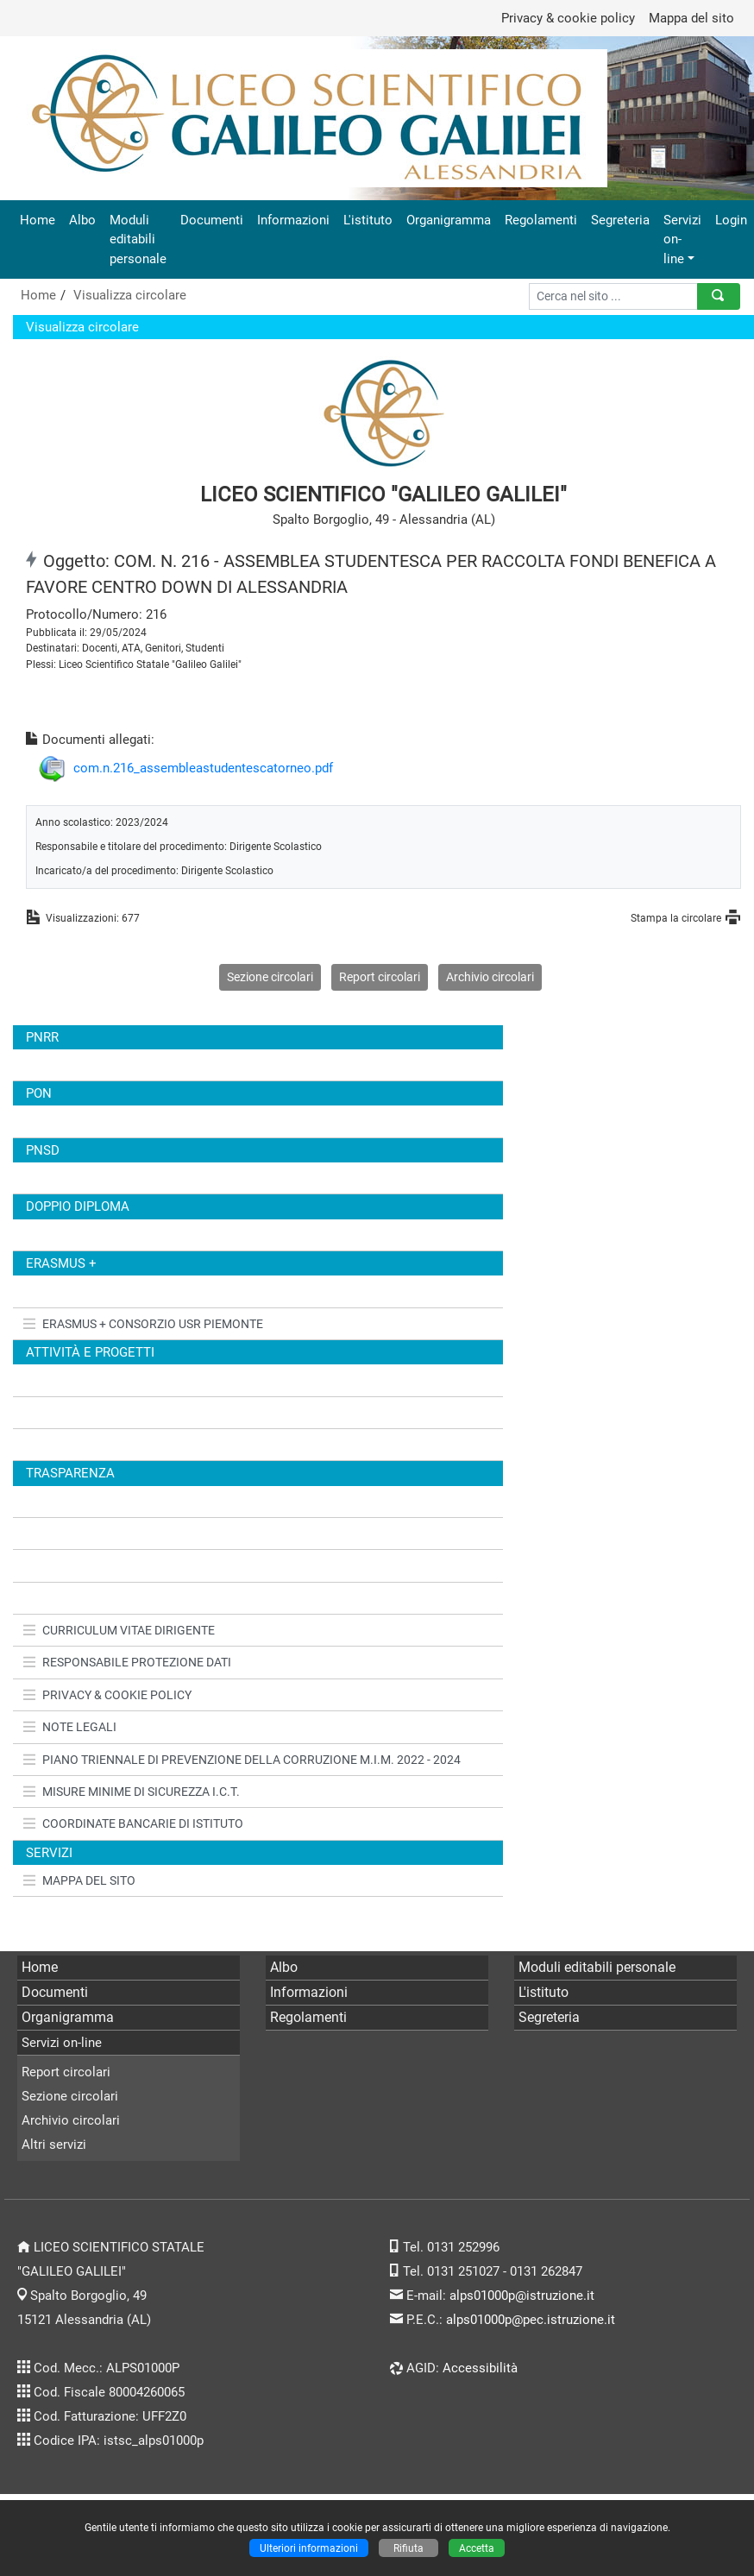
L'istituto (368, 220)
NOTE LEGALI (69, 1727)
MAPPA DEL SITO (79, 1880)
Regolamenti (541, 220)
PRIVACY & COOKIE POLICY (107, 1695)
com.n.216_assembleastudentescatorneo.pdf (203, 768)
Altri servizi (54, 2144)
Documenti (211, 220)
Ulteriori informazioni (309, 2547)
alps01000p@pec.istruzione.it (530, 2319)
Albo (82, 220)
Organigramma (448, 220)
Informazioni (293, 220)
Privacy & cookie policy (568, 18)
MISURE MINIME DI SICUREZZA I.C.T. (131, 1791)
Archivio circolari (490, 977)
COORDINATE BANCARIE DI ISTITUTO (133, 1823)
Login (731, 220)
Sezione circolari (270, 977)
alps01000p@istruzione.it (521, 2295)
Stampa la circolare (676, 917)
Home (37, 220)
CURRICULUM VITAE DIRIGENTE (119, 1630)
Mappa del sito (691, 18)
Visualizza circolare (129, 295)
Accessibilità (480, 2368)
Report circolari (379, 977)
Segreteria (620, 220)
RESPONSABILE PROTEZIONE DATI (127, 1662)
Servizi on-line (682, 239)
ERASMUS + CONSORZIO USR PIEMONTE (143, 1324)
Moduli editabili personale (138, 239)
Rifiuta (408, 2547)
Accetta (476, 2547)
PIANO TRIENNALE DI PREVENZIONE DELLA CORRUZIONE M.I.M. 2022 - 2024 (242, 1760)
